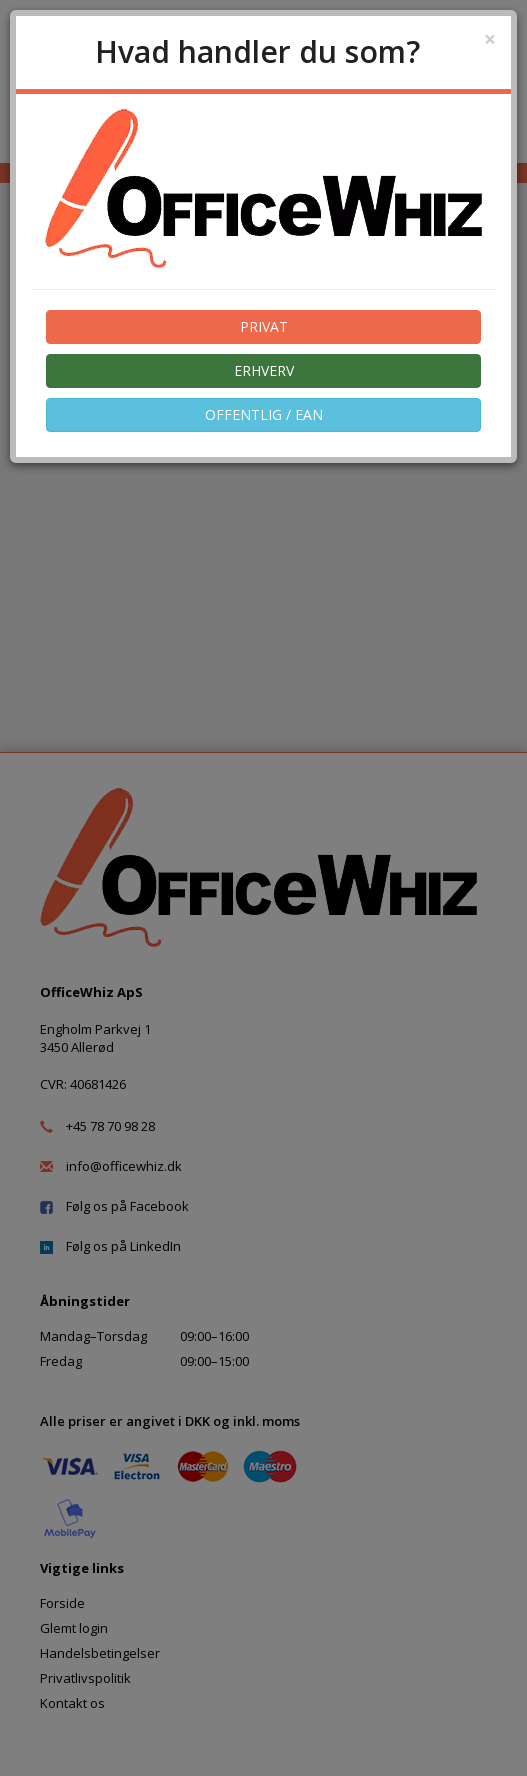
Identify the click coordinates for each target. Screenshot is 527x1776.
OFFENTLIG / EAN (264, 414)
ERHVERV (264, 370)
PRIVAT (264, 326)
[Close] (490, 39)
